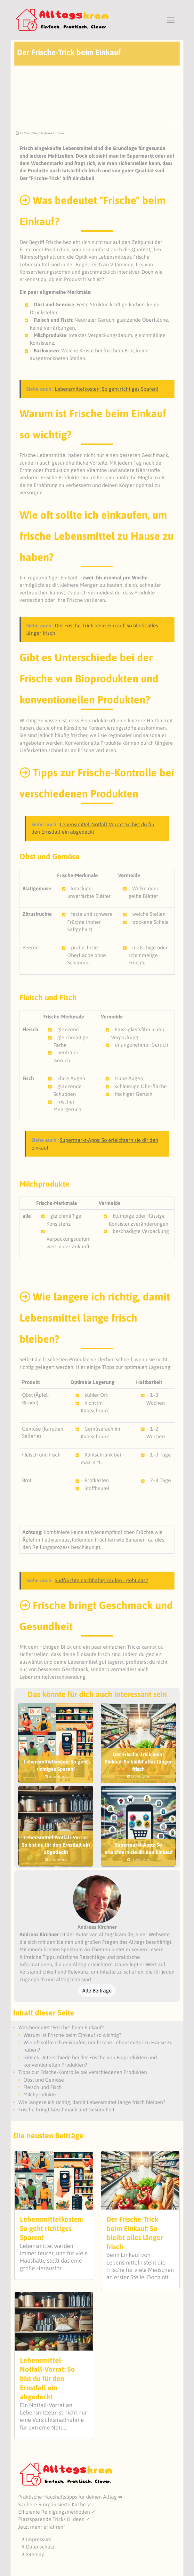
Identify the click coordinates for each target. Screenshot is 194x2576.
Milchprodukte (39, 2094)
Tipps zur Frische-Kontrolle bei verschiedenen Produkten (82, 2072)
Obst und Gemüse (43, 2080)
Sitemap (33, 2554)
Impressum (37, 2539)
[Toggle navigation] (171, 20)
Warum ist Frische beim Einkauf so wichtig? (72, 2035)
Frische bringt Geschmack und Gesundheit (66, 2109)
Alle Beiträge (97, 1990)
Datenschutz (38, 2546)
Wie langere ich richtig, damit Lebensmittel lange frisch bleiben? (91, 2102)
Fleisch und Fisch (42, 2087)
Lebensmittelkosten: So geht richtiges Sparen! (106, 389)
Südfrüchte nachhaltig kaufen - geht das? (101, 1580)
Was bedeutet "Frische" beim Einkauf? (61, 2027)
